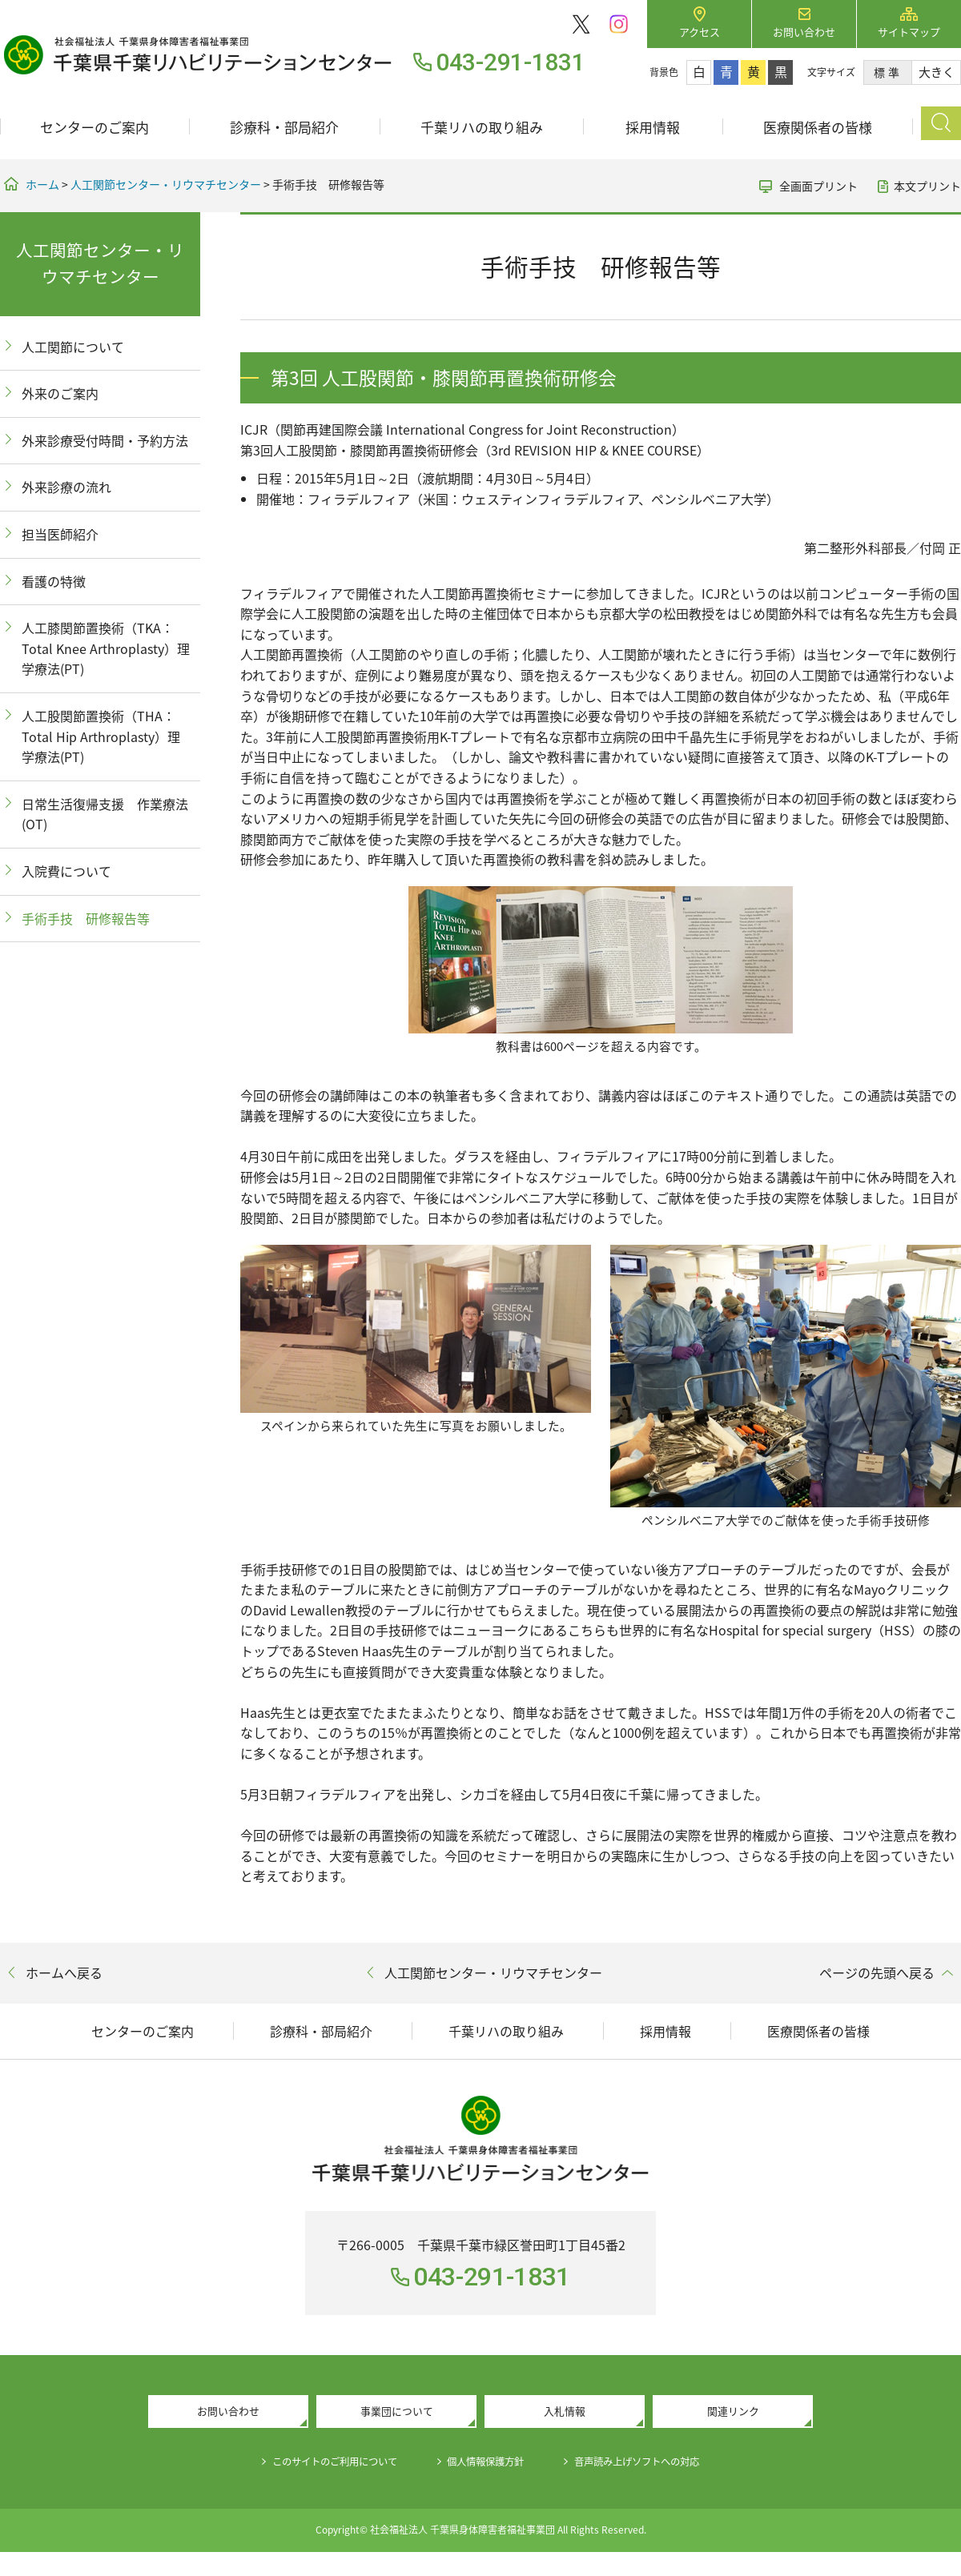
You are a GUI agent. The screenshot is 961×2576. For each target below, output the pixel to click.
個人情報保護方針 (487, 2465)
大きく (937, 72)
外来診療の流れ (66, 486)
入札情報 (564, 2412)
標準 (888, 72)
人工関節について (73, 346)
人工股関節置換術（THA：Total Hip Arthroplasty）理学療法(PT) (101, 736)
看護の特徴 (54, 581)
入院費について (66, 871)
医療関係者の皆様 (817, 127)
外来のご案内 (60, 393)
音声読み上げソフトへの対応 (657, 2465)
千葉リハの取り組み (481, 127)
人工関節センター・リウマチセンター (165, 184)
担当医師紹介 (60, 534)
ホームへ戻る (64, 1972)
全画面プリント (818, 186)
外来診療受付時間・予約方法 (105, 440)
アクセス (699, 31)
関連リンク (733, 2412)
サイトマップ (909, 31)
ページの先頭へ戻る (877, 1972)
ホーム (42, 184)
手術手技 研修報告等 (86, 918)
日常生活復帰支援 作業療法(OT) (105, 814)
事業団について (396, 2412)
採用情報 (652, 127)
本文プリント (927, 186)
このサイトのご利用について (317, 2465)
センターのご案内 (94, 127)
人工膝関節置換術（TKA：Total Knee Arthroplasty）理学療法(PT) (106, 648)
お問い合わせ (804, 31)
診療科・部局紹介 (284, 127)
